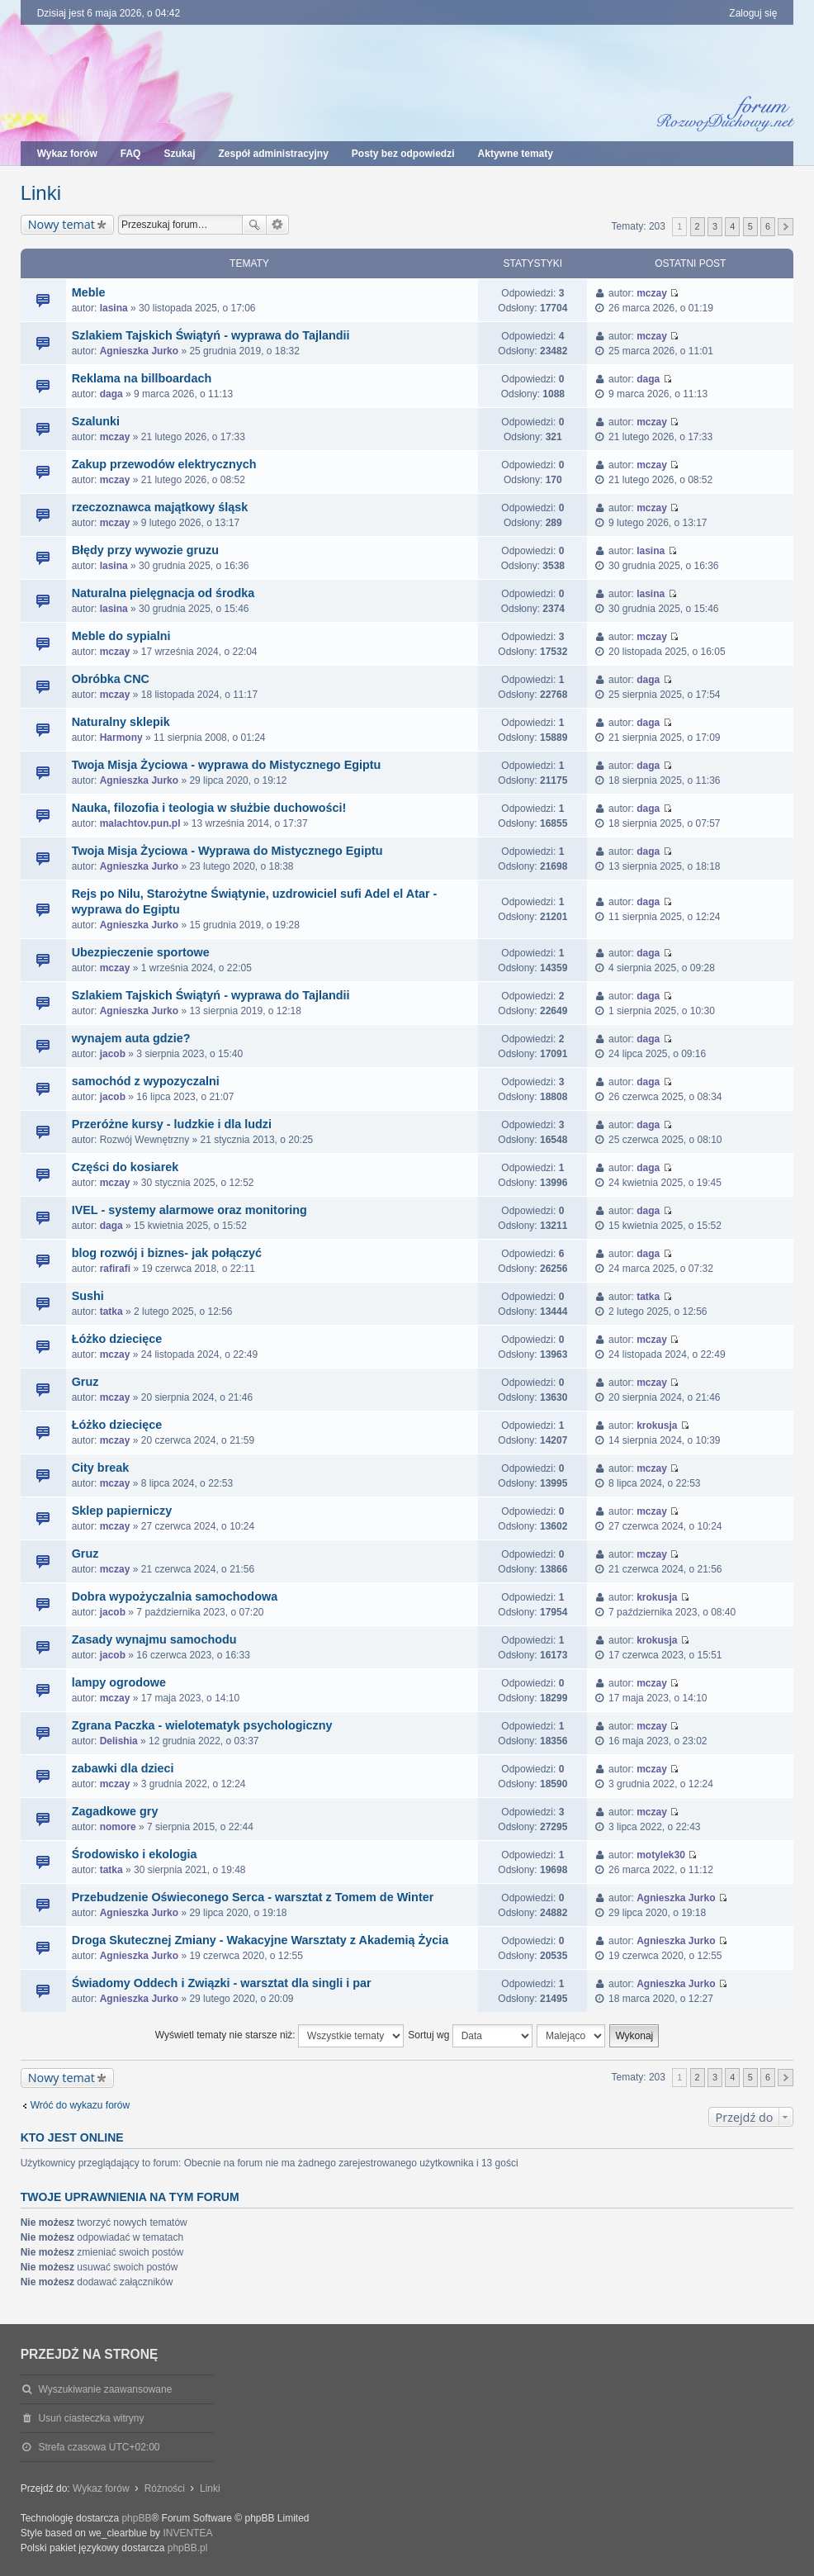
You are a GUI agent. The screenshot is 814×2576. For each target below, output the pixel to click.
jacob (112, 1054)
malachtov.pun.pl (140, 823)
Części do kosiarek (125, 1167)
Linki (41, 193)
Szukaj (254, 225)
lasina (114, 308)
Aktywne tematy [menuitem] (515, 153)
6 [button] (767, 226)
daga (111, 394)
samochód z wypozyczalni (146, 1081)
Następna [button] (785, 226)
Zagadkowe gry (115, 1811)
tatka (111, 1311)
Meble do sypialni (121, 636)
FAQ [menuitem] (131, 153)
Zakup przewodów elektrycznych (164, 464)
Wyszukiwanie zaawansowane (278, 225)
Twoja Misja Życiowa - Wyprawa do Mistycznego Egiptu (227, 850)
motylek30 (661, 1855)
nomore (118, 1827)
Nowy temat (61, 224)
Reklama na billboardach (142, 378)
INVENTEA (187, 2533)
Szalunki (96, 421)
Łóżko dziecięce (117, 1338)
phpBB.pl (188, 2548)
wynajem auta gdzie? (131, 1038)
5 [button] (750, 226)
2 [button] (697, 226)
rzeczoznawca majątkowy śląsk (160, 507)
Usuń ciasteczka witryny (91, 2418)
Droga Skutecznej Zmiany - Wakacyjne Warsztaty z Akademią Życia (260, 1940)
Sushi (88, 1295)
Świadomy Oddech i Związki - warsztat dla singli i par (222, 1983)
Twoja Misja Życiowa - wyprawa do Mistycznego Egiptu (226, 764)
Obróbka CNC (110, 679)
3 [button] (714, 226)
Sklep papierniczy (122, 1510)
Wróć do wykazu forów (80, 2105)
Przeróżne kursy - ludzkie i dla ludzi (172, 1124)
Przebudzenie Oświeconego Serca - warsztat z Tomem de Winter (253, 1897)
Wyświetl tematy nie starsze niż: (279, 2035)
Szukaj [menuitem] (179, 153)
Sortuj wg (470, 2035)
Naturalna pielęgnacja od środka (163, 593)
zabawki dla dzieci (123, 1768)
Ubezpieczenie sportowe (141, 952)
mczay (652, 293)
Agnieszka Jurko (139, 351)
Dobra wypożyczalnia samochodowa (175, 1596)
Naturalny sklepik (121, 721)
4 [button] (732, 226)
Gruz (85, 1381)
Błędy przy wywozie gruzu (145, 550)
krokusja (657, 1425)
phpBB (136, 2518)
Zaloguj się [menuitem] (753, 13)
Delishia (119, 1741)
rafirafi (115, 1268)
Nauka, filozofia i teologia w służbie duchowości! (209, 807)
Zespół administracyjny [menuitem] (273, 153)
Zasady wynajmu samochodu (154, 1639)
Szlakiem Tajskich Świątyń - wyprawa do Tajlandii (211, 335)
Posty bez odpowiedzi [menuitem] (403, 153)
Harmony (121, 737)
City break (101, 1467)
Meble (89, 292)
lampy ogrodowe (119, 1682)
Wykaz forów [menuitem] (67, 153)
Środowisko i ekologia (134, 1854)
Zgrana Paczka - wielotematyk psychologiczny (202, 1725)
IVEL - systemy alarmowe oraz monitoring (189, 1210)
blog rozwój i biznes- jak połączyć (167, 1253)
